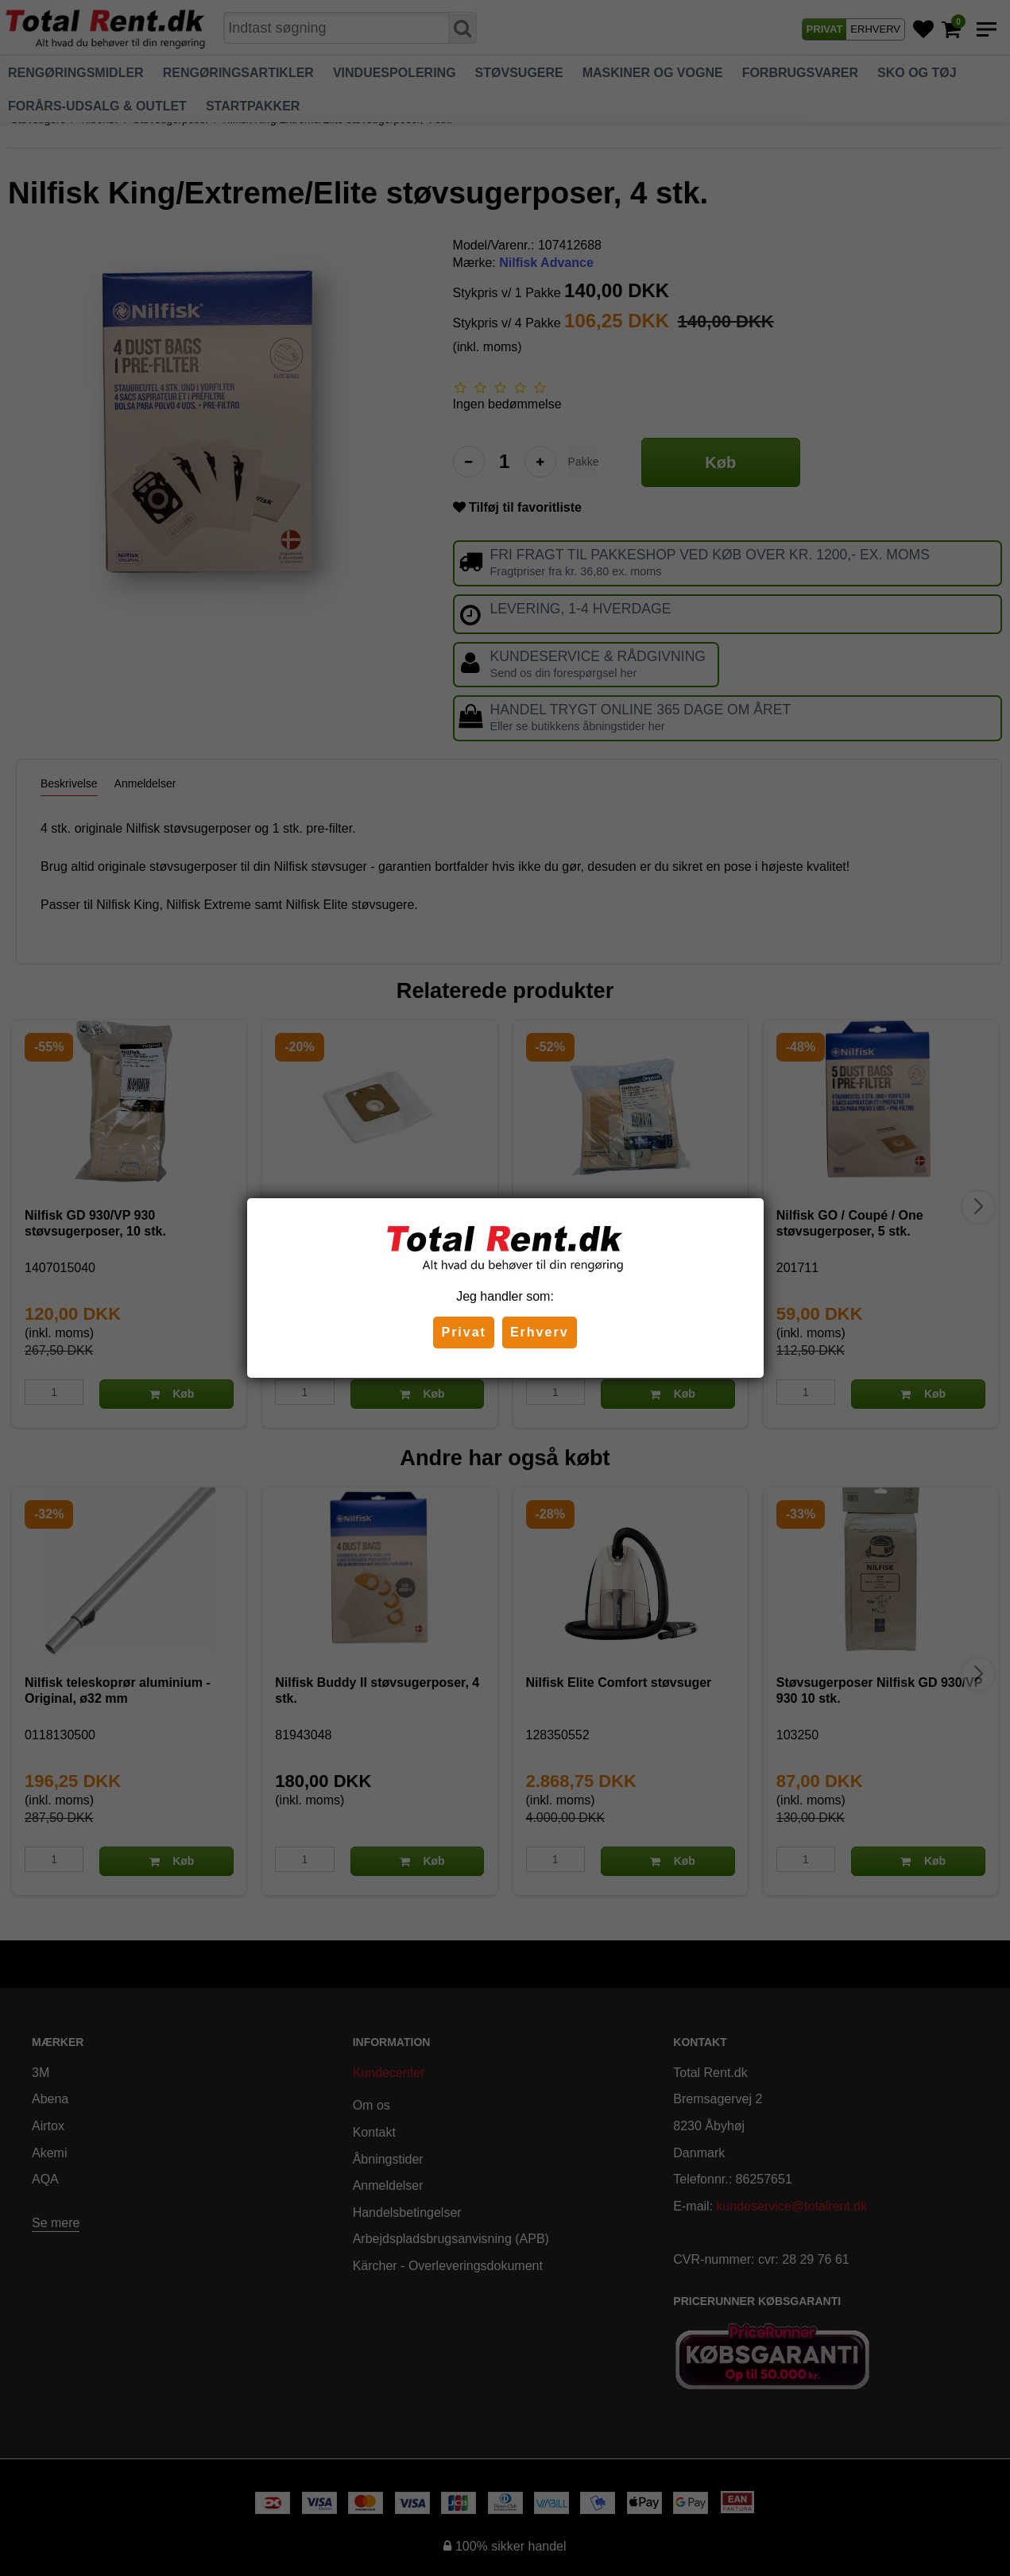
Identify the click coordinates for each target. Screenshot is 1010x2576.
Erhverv (539, 1332)
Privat (463, 1332)
